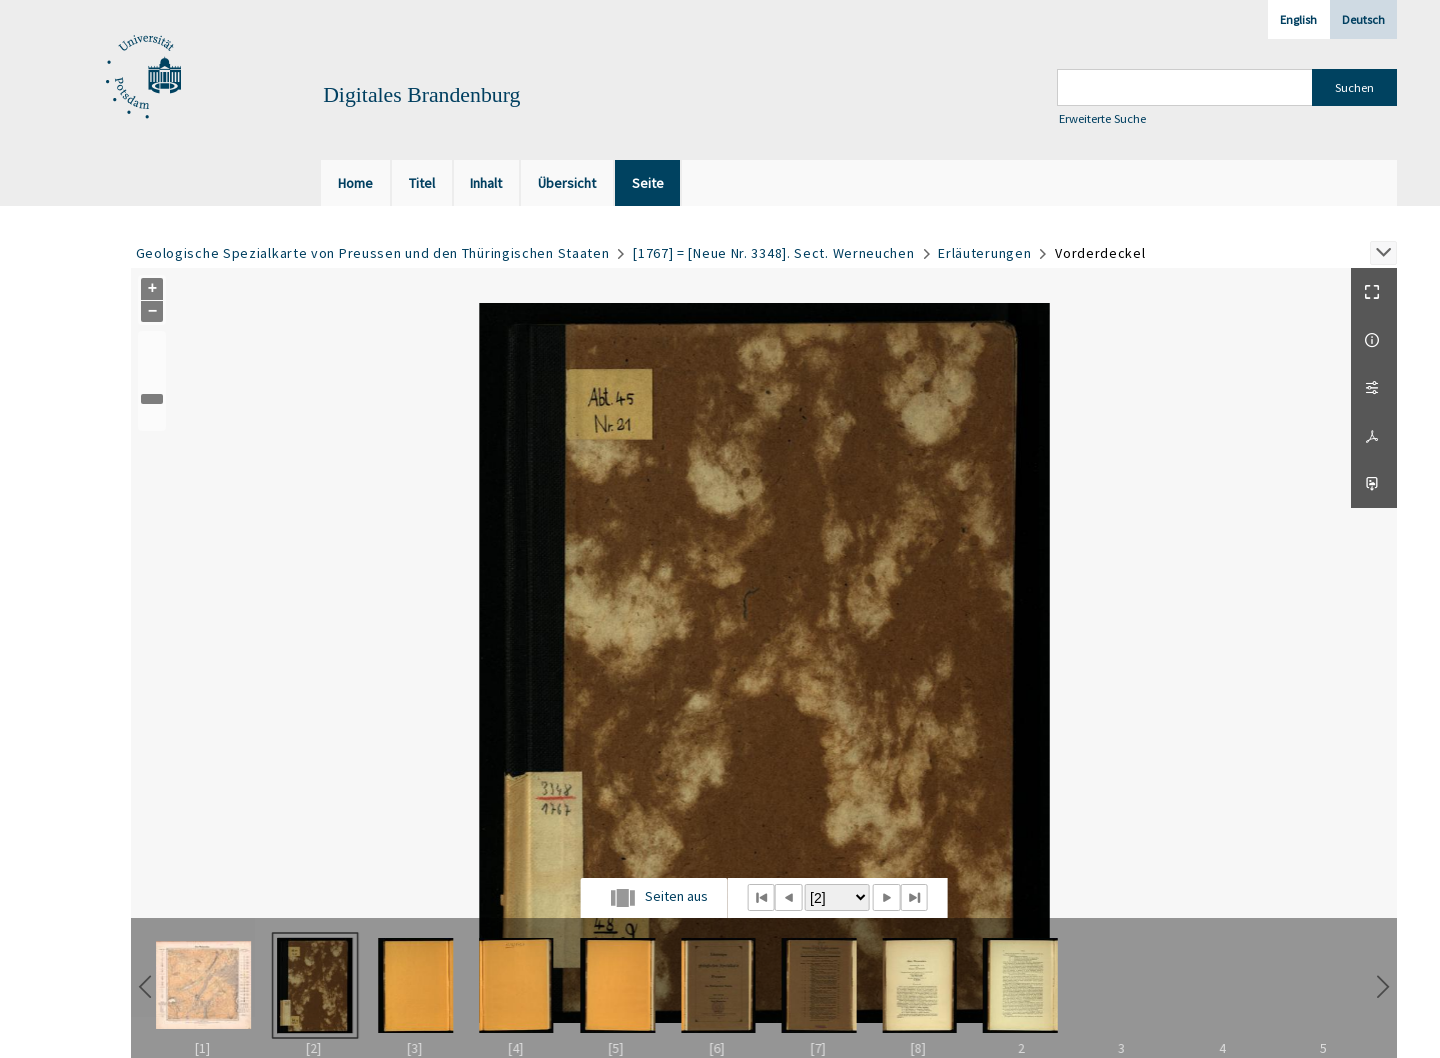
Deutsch (1363, 19)
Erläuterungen (984, 253)
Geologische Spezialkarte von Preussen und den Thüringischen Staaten (373, 253)
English (1298, 19)
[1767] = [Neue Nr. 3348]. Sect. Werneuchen (773, 253)
